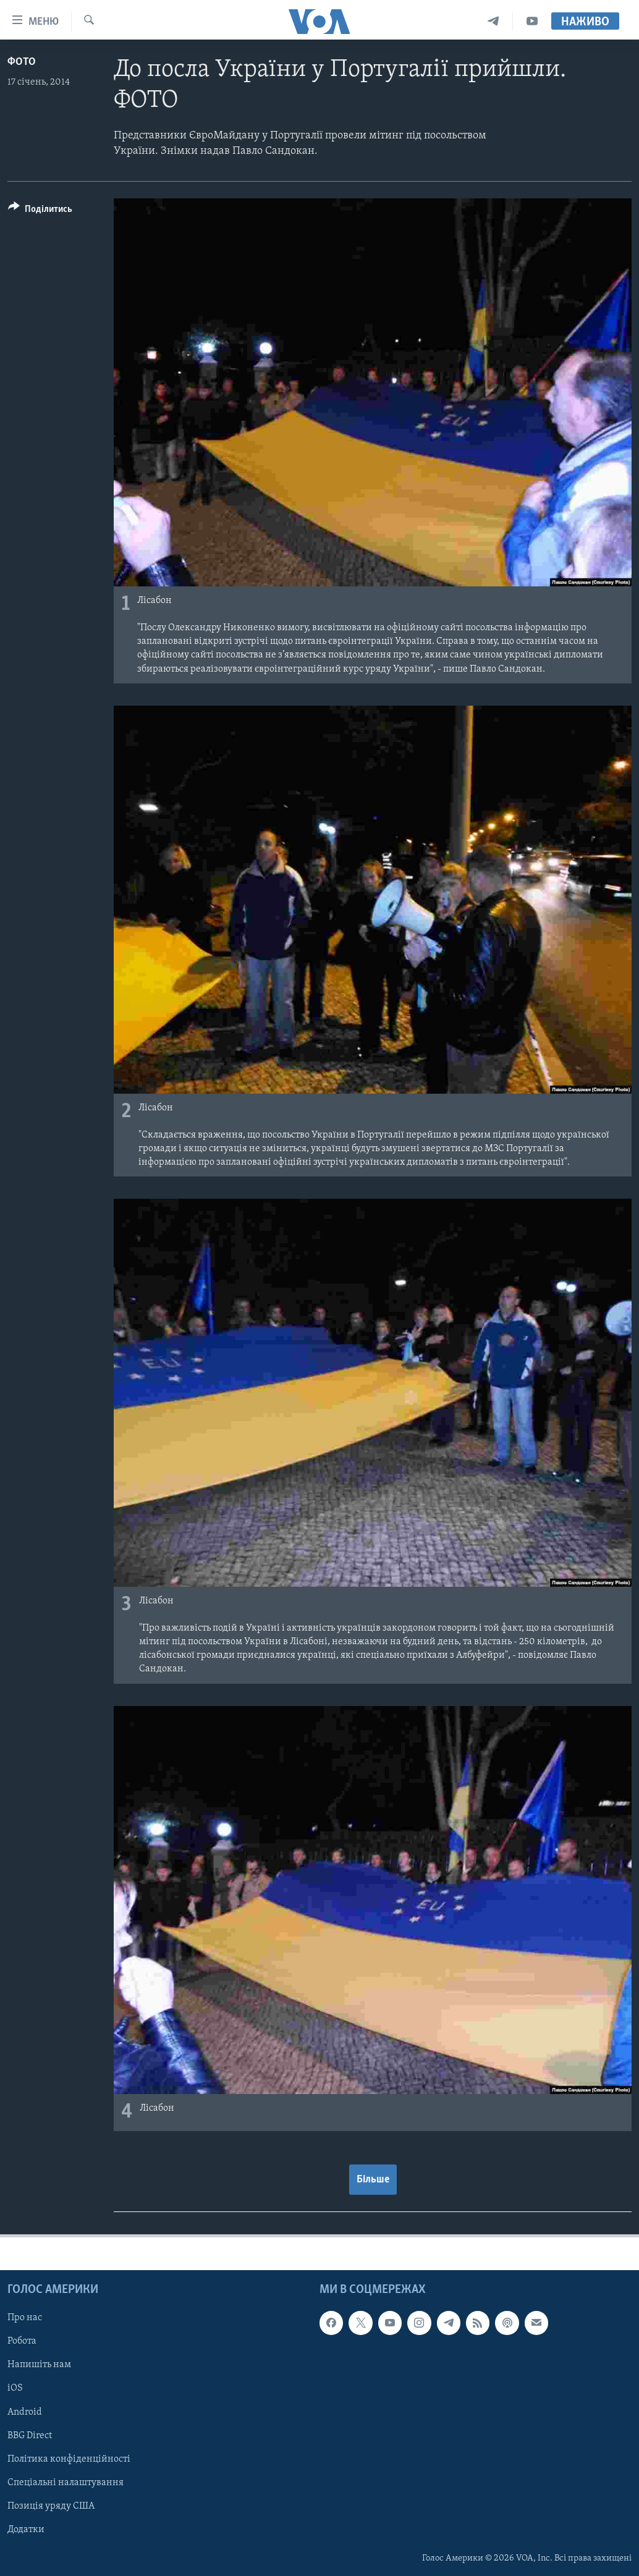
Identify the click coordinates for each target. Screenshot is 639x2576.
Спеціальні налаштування (65, 2483)
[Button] (40, 211)
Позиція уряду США (51, 2506)
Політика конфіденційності (68, 2459)
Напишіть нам (39, 2365)
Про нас (24, 2318)
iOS (15, 2388)
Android (24, 2412)
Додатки (25, 2530)
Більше (373, 2179)
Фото (21, 62)
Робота (21, 2341)
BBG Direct (29, 2436)
